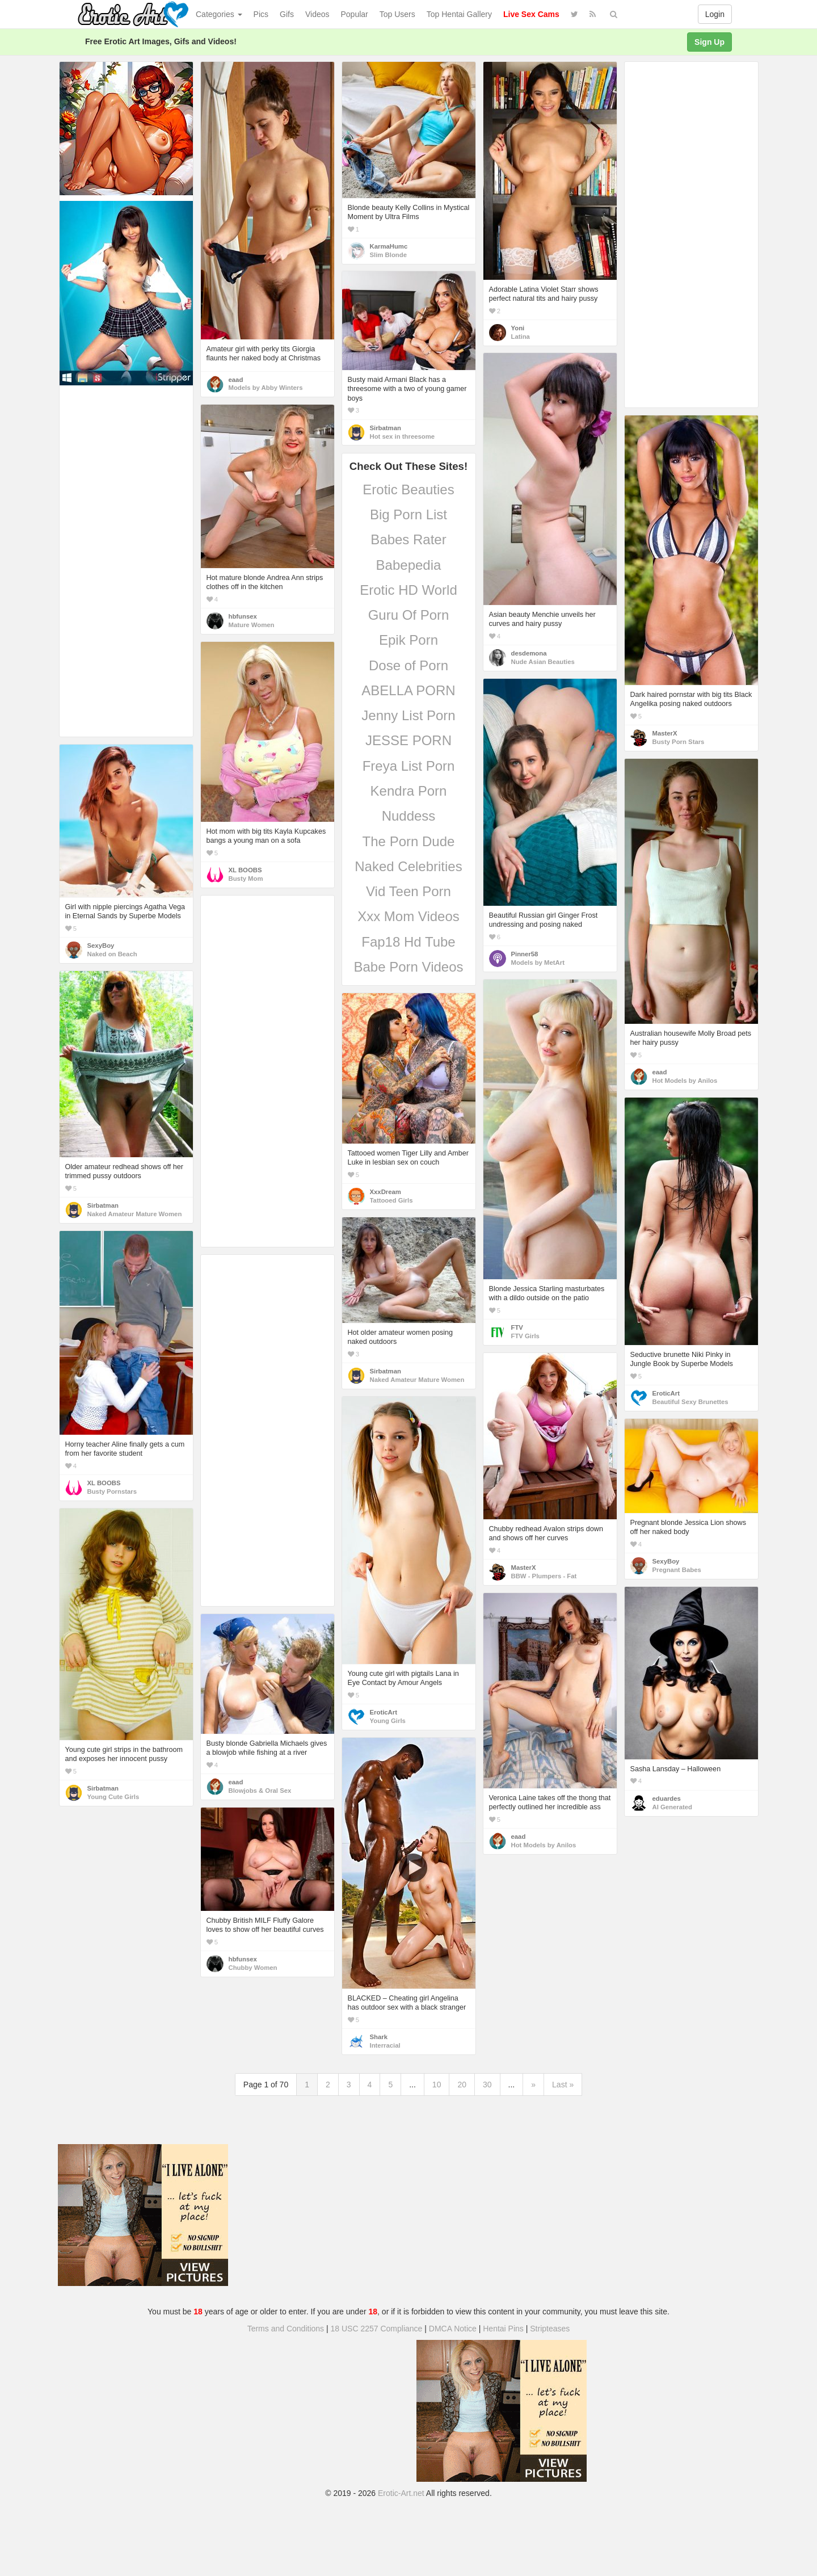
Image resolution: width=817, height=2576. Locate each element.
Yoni (518, 328)
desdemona (529, 653)
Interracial (385, 2045)
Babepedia (408, 565)
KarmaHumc (389, 246)
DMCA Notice (453, 2328)
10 (436, 2084)
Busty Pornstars (112, 1491)
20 (461, 2084)
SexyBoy (101, 945)
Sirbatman (385, 428)
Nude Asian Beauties (543, 661)
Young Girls (388, 1720)
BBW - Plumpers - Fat (544, 1576)
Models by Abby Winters (266, 387)
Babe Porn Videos (408, 966)
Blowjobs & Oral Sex (260, 1790)
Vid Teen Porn (408, 891)
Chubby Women (253, 1967)
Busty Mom (246, 878)
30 (487, 2084)
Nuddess (409, 815)
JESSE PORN (408, 740)
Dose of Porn (408, 665)
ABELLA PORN (408, 690)
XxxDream (385, 1191)
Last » (563, 2084)
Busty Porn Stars (678, 741)
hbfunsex (243, 616)
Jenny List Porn (408, 715)
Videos (317, 14)
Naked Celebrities (408, 866)
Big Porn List (408, 514)
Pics (261, 14)
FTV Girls (525, 1336)
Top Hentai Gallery (459, 14)
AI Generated (672, 1807)
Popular (354, 14)
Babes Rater (408, 539)
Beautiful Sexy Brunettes (690, 1401)
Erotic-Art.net (401, 2493)
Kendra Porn (408, 791)
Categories (219, 14)
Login (715, 14)
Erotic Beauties (408, 489)
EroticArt (666, 1393)
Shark (379, 2036)
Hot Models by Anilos (685, 1080)
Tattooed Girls (391, 1200)
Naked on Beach (112, 954)
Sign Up (709, 42)
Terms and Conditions (285, 2328)
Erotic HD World (408, 590)
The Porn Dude (409, 841)
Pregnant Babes (676, 1569)
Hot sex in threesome (402, 436)
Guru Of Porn (408, 615)
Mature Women (252, 624)
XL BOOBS (245, 870)
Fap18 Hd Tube (408, 941)
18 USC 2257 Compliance (377, 2328)
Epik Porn (408, 640)
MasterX (664, 733)
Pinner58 (524, 954)
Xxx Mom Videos (408, 916)
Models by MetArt (538, 962)
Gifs (287, 14)
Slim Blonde (388, 254)
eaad (236, 379)
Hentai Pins (503, 2328)
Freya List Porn (409, 766)
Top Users (397, 14)
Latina (520, 336)
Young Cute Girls (113, 1796)
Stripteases (550, 2328)
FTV (517, 1327)
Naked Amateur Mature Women (134, 1214)
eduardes (666, 1798)
